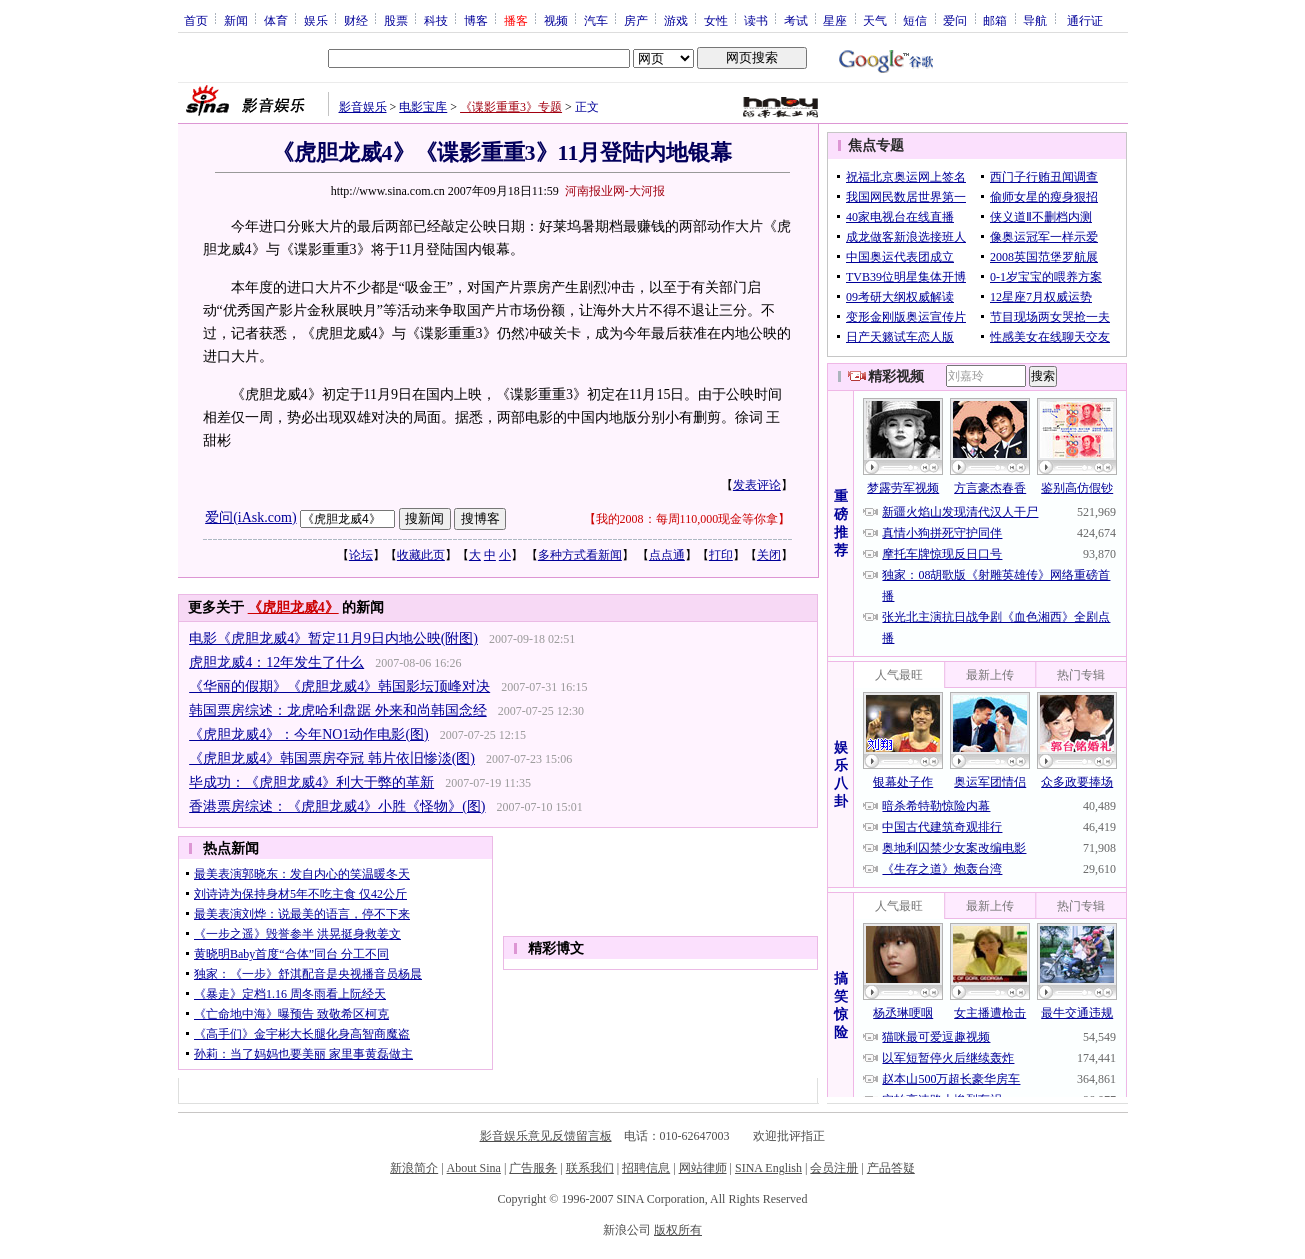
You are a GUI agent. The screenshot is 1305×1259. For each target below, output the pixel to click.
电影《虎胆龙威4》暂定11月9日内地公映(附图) (333, 638)
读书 (756, 20)
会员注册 (834, 1168)
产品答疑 (891, 1168)
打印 (721, 555)
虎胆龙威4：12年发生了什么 (276, 662)
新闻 (236, 20)
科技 (436, 20)
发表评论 (757, 485)
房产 (636, 20)
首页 (196, 20)
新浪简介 (414, 1168)
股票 (396, 20)
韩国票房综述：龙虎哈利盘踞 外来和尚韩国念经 (338, 710)
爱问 (955, 20)
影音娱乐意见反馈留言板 (546, 1136)
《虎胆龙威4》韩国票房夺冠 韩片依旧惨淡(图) (332, 758)
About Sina (474, 1168)
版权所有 (678, 1230)
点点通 (667, 555)
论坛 (361, 555)
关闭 (769, 555)
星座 (835, 20)
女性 (716, 20)
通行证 (1085, 20)
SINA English (768, 1168)
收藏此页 (421, 555)
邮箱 (995, 20)
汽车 (596, 20)
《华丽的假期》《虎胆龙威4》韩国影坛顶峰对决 (339, 686)
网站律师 (703, 1168)
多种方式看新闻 (580, 555)
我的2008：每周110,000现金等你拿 (687, 519)
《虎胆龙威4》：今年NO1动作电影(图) (309, 734)
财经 (356, 20)
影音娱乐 (363, 107)
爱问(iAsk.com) (250, 517)
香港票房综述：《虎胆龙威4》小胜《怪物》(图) (337, 806)
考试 (796, 20)
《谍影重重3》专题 (511, 107)
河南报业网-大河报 (615, 191)
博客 (476, 20)
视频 (556, 20)
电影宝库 (423, 107)
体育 (276, 20)
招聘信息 (646, 1168)
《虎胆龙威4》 (293, 607)
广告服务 (533, 1168)
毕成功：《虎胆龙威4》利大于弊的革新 (311, 782)
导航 (1035, 20)
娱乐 (316, 20)
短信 (915, 20)
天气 (875, 20)
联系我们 (590, 1168)
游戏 (676, 20)
